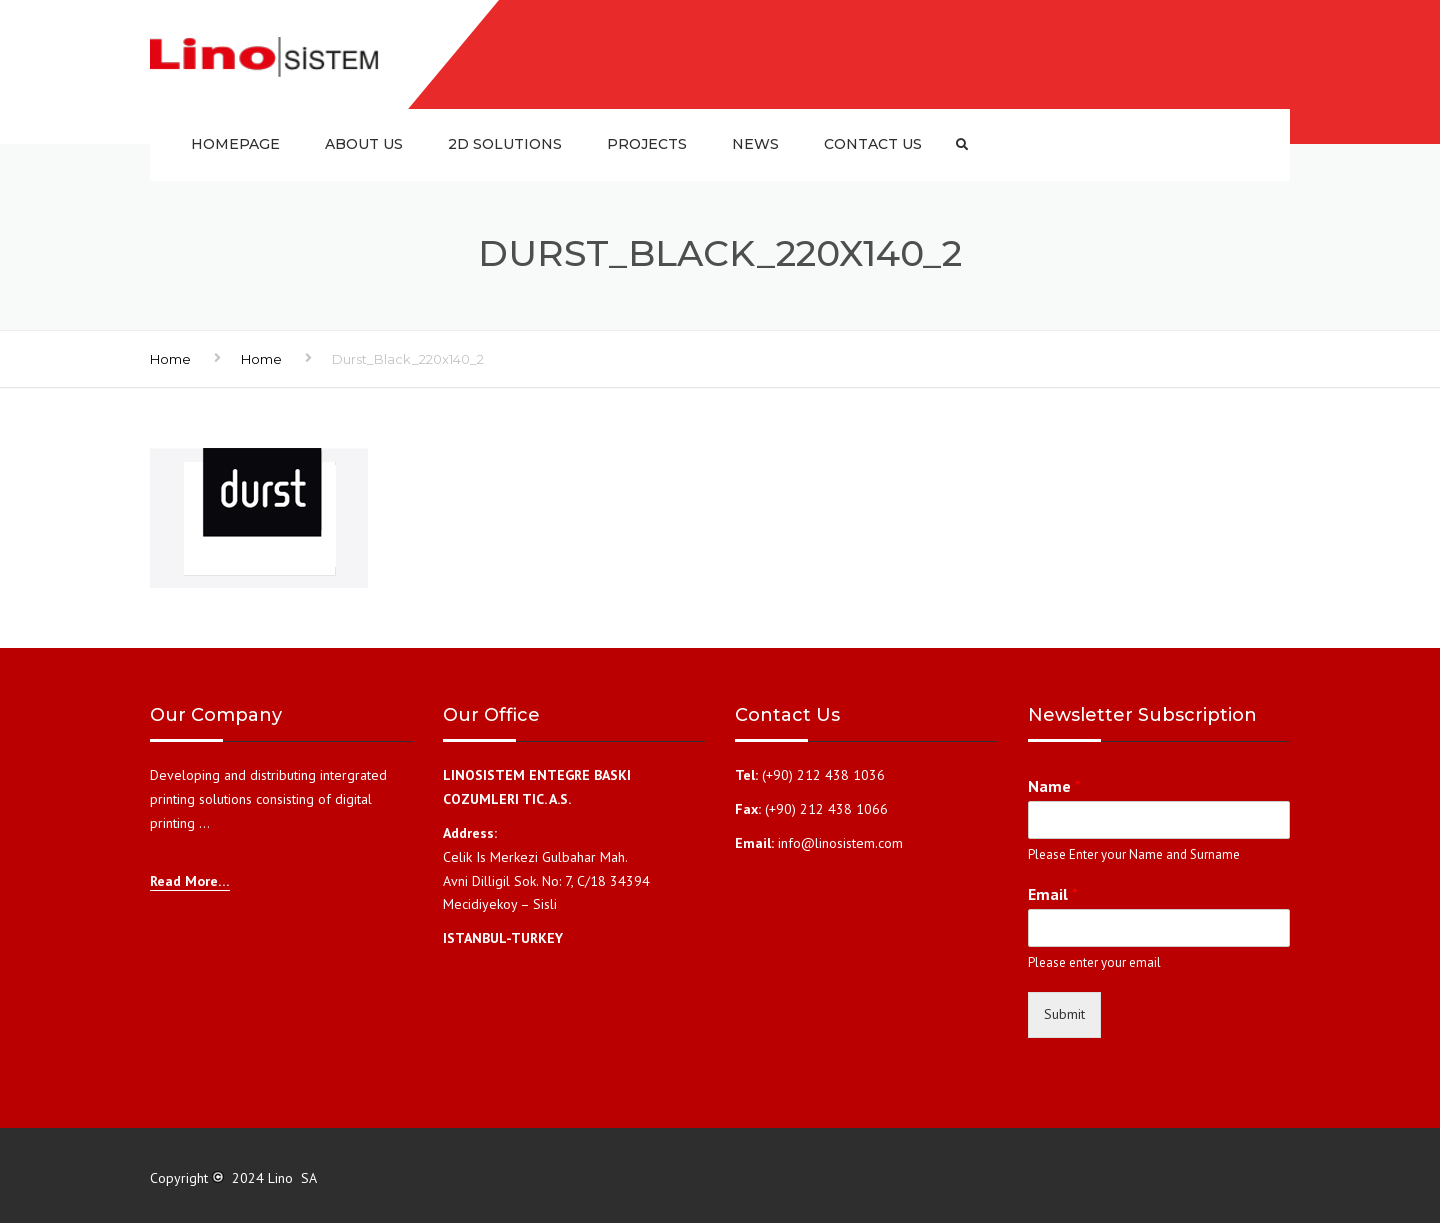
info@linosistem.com (840, 843)
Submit (1064, 1014)
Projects (647, 144)
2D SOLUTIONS (505, 144)
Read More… (190, 881)
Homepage (235, 144)
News (755, 144)
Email (1053, 894)
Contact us (873, 144)
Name (1054, 786)
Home (170, 359)
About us (364, 144)
